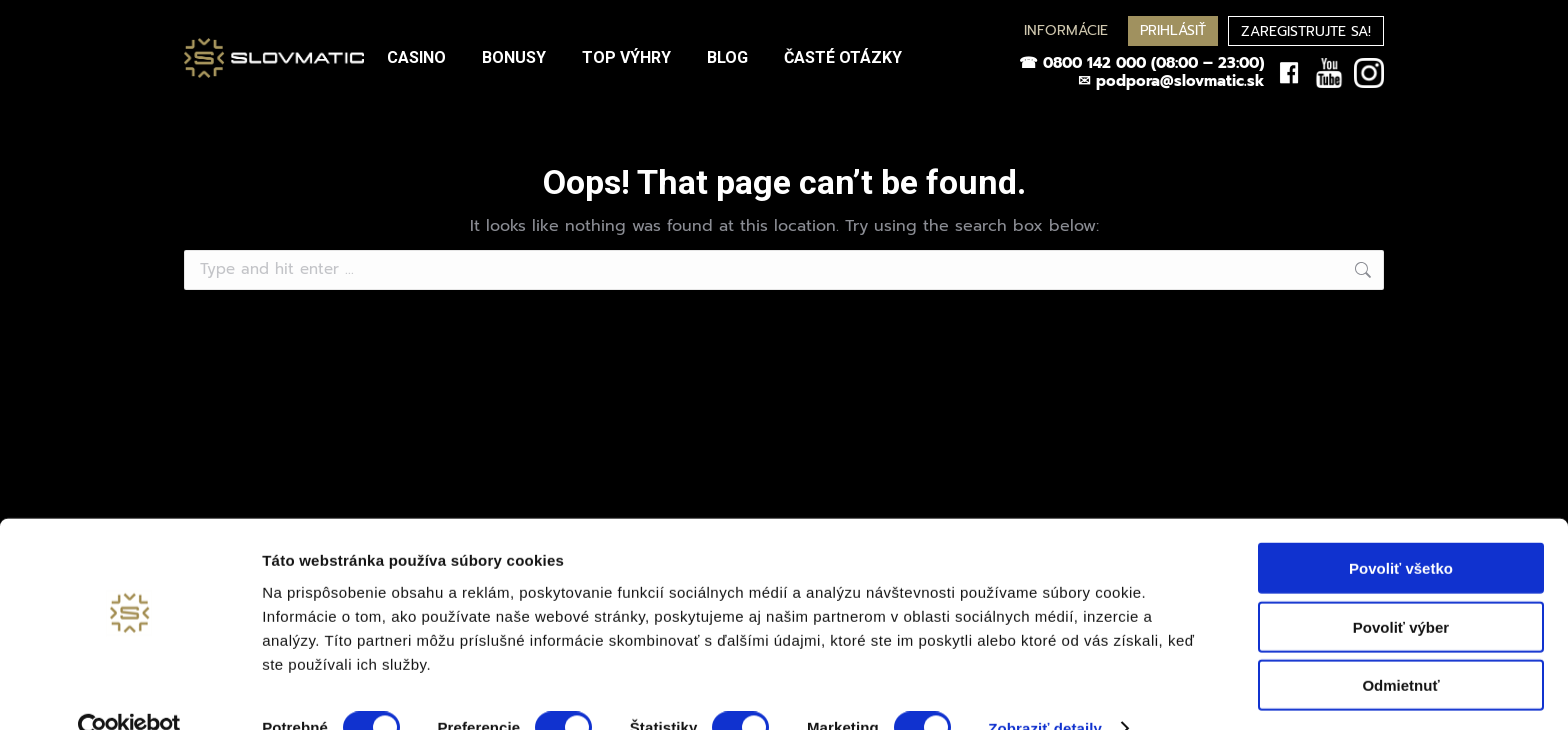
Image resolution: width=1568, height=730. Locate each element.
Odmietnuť (1400, 647)
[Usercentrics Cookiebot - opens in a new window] (129, 691)
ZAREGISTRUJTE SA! (1306, 31)
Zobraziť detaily (1045, 690)
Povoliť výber (1401, 589)
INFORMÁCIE (1066, 30)
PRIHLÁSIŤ (1173, 30)
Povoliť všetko (1401, 530)
